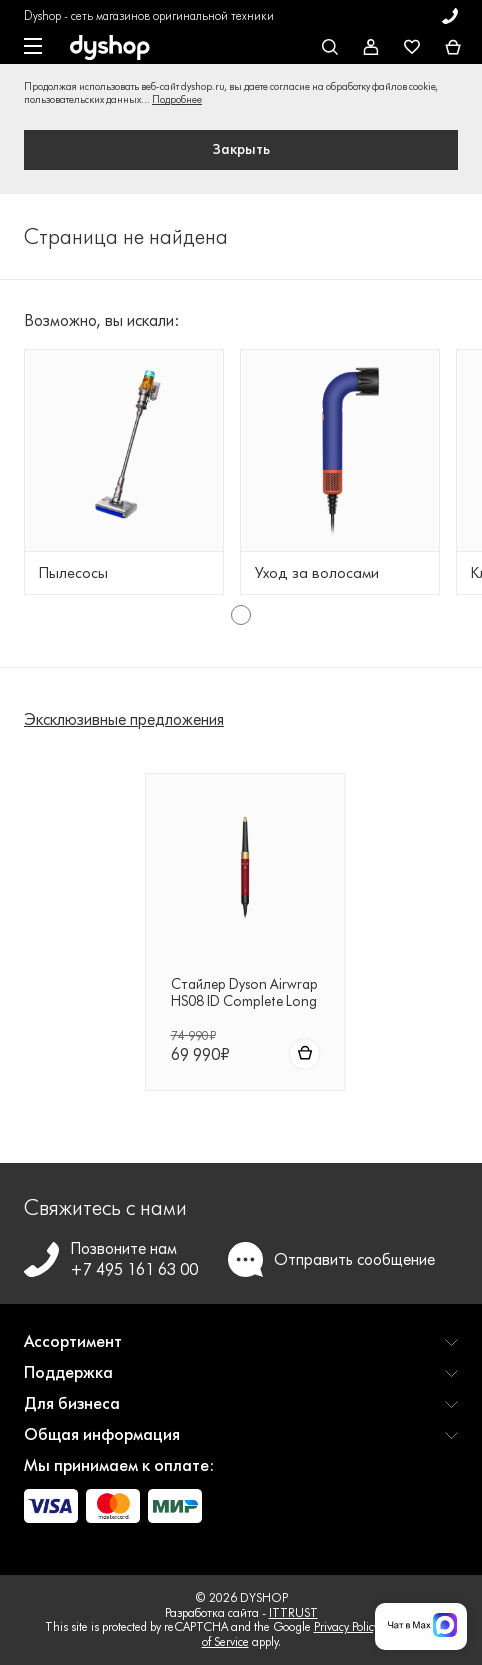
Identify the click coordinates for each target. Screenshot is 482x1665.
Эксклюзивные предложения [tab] (124, 719)
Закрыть (241, 149)
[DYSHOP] (110, 48)
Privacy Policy (346, 1626)
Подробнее (177, 99)
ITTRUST (293, 1612)
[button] (241, 1349)
